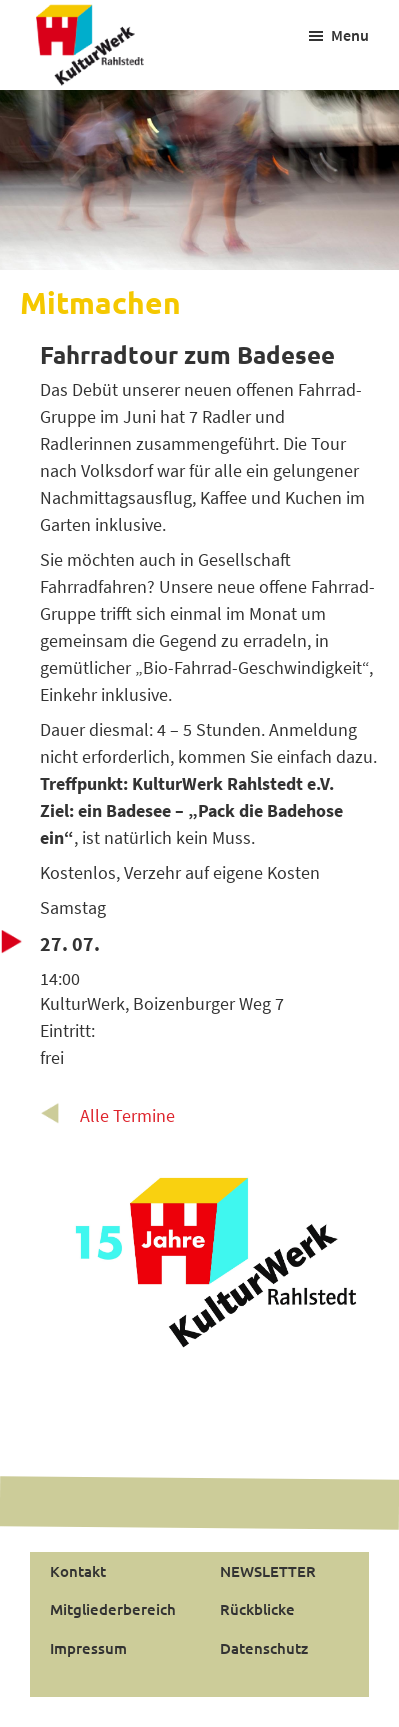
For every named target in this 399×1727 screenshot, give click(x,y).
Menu (350, 35)
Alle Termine (127, 1115)
